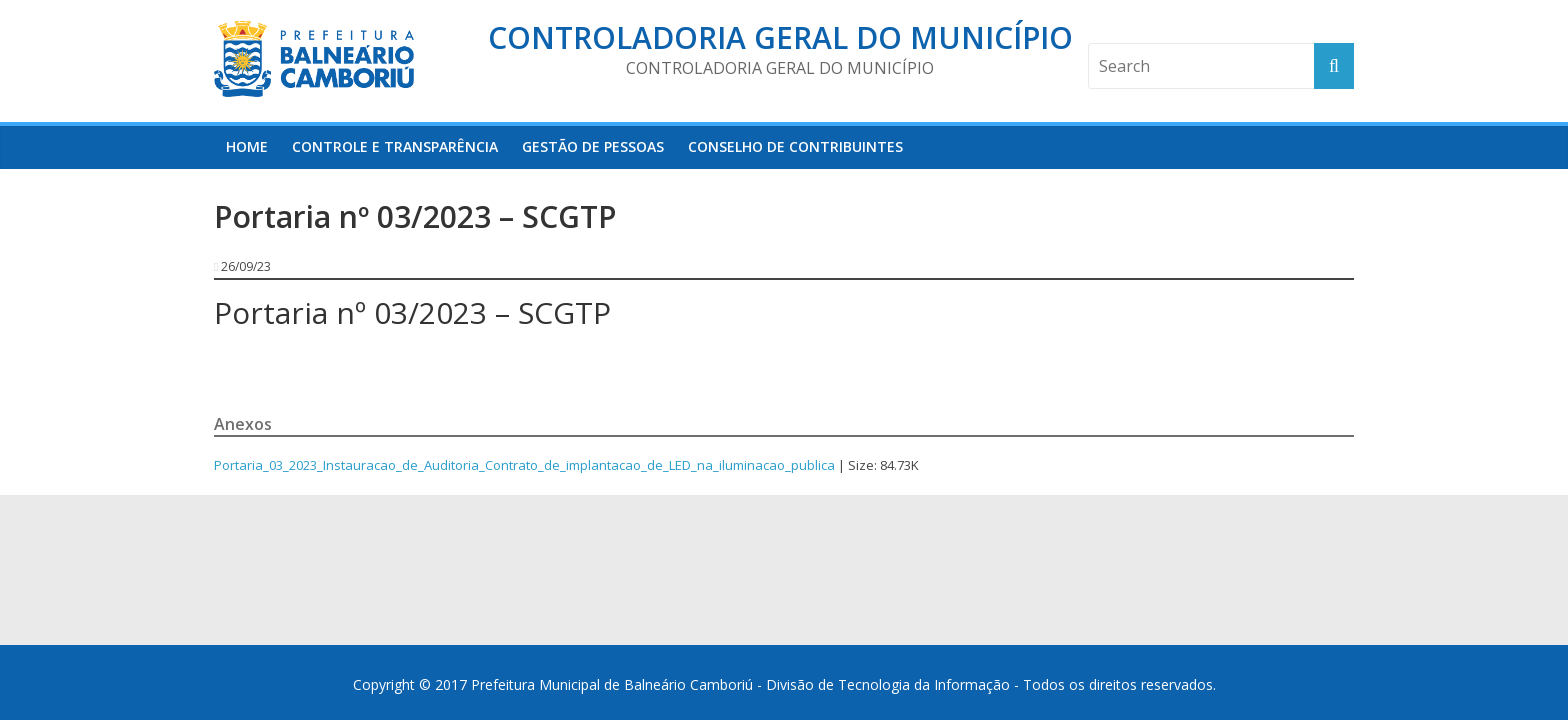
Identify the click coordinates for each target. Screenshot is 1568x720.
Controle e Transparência (395, 146)
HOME (247, 146)
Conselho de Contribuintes (795, 146)
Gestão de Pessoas (593, 146)
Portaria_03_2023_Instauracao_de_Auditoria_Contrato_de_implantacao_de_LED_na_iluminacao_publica (524, 465)
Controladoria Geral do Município (780, 37)
